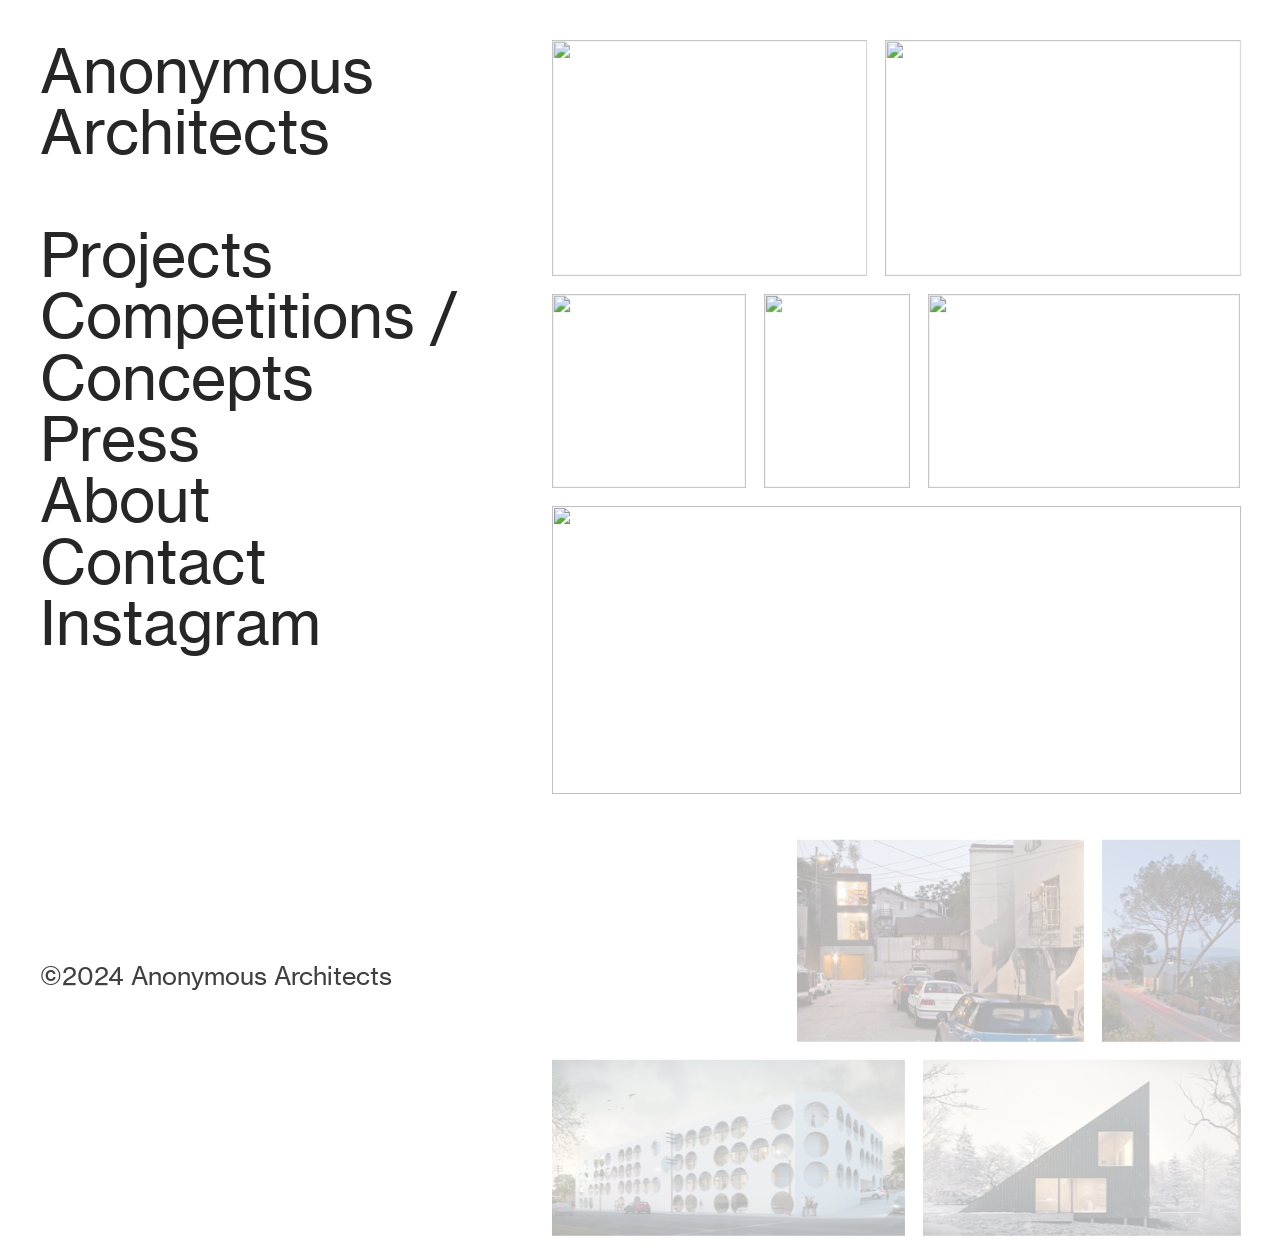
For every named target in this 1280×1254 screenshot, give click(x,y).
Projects (156, 254)
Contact (153, 561)
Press (120, 438)
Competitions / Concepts (249, 346)
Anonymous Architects (207, 101)
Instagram (180, 622)
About (125, 499)
